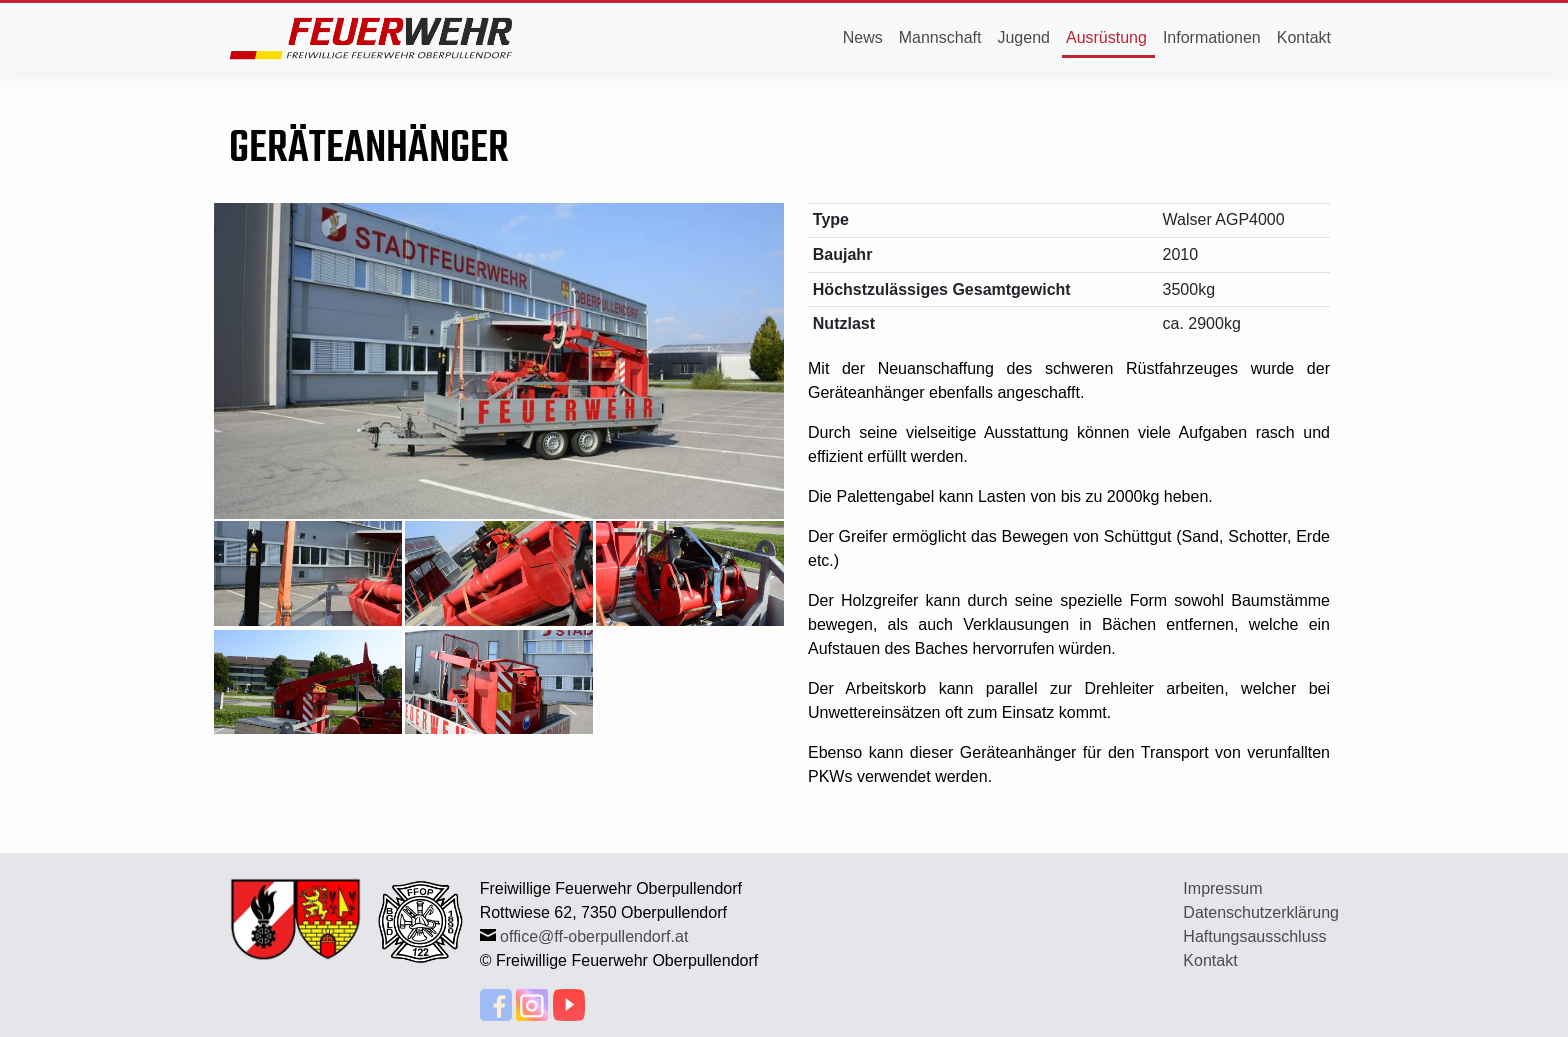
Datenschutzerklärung (1261, 912)
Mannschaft (940, 37)
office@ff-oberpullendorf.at (594, 936)
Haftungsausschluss (1254, 936)
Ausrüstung (1106, 37)
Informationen (1212, 37)
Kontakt (1304, 37)
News (863, 37)
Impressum (1222, 888)
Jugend (1023, 37)
